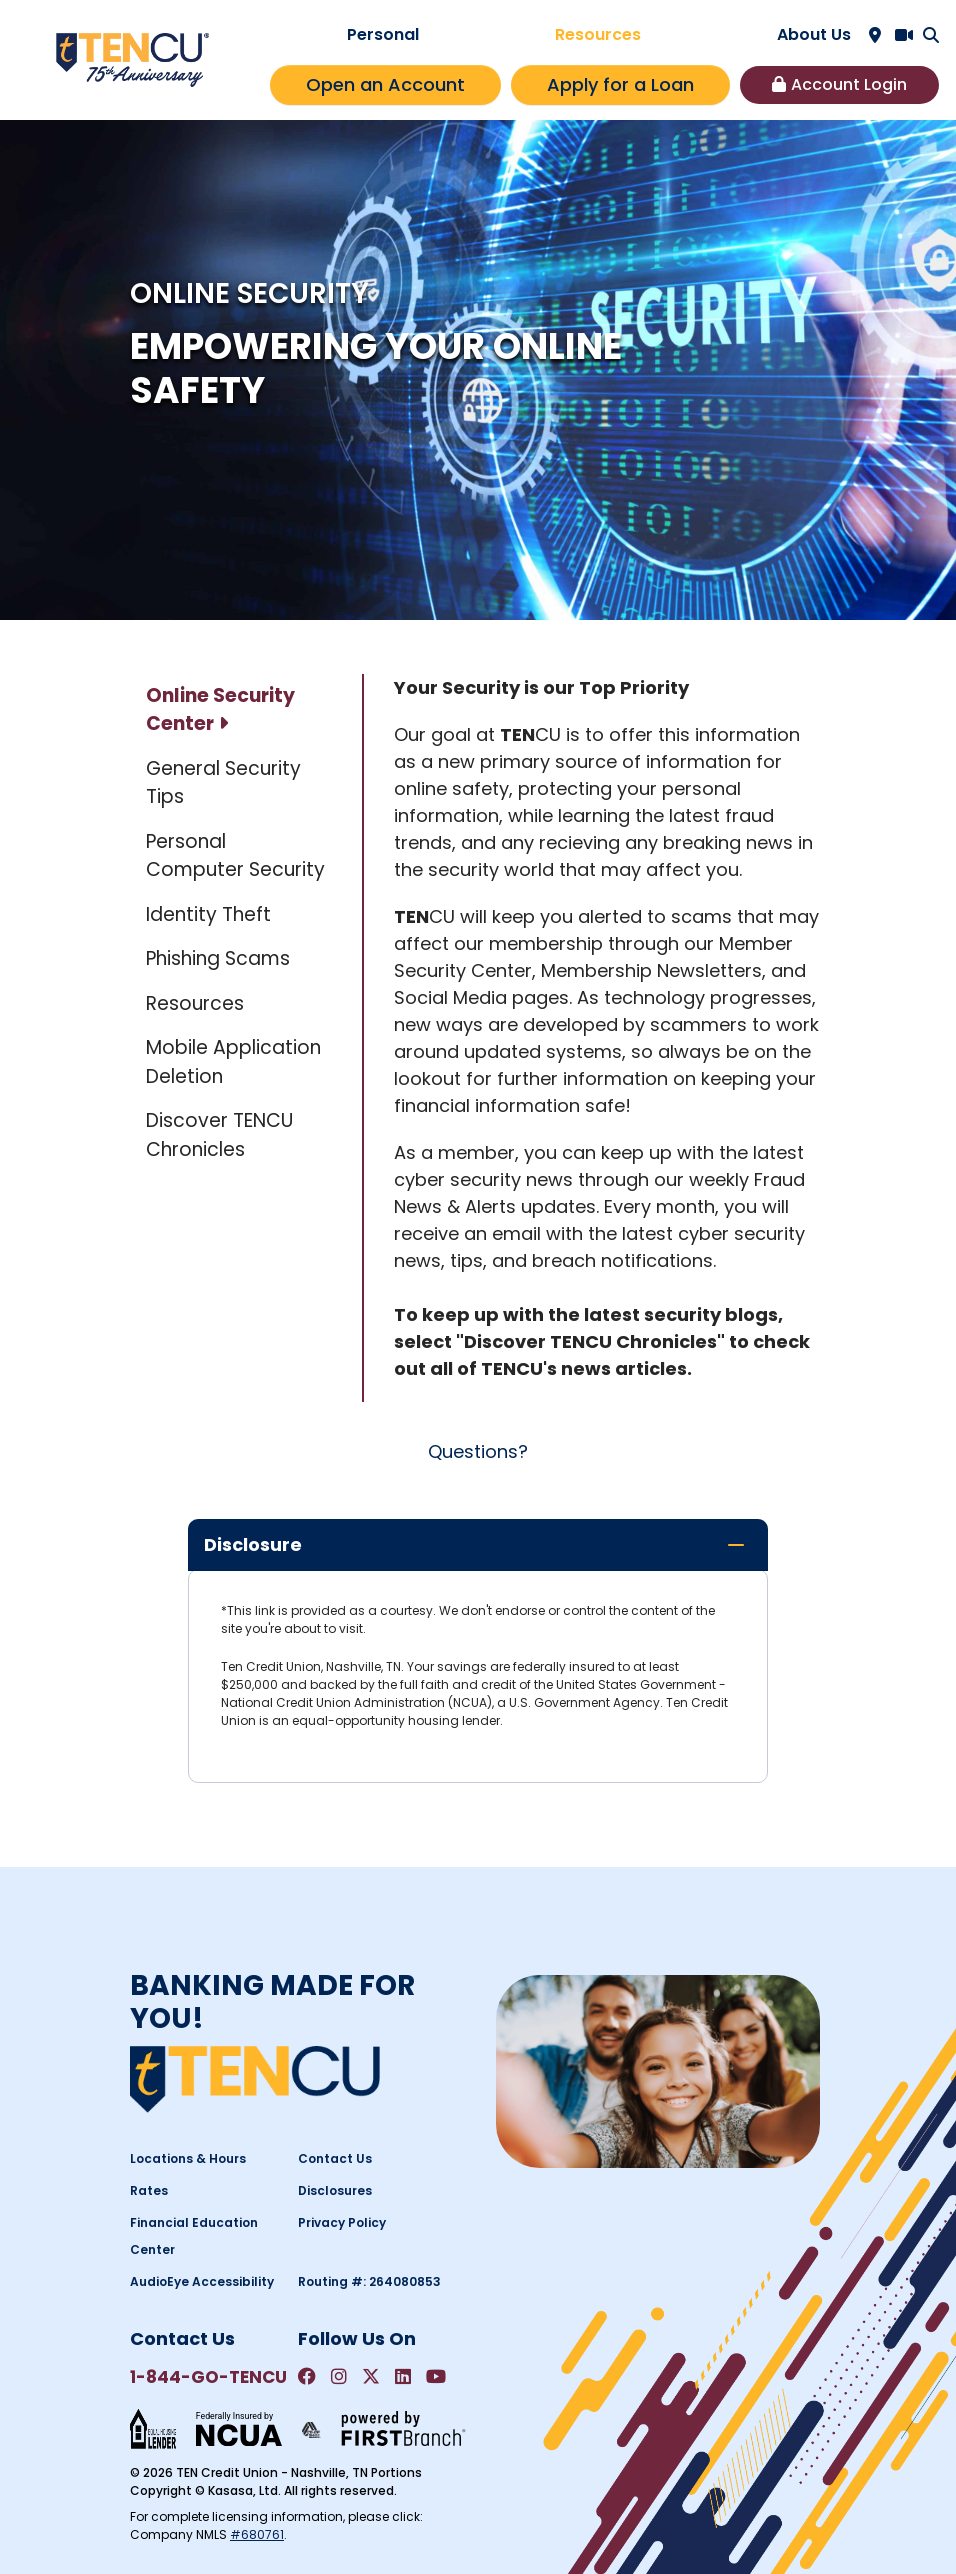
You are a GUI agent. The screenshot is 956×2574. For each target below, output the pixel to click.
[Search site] (931, 35)
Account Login (849, 84)
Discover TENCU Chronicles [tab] (219, 1135)
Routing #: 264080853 (369, 2281)
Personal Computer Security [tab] (235, 856)
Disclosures (335, 2190)
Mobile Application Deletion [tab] (233, 1062)
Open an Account (385, 84)
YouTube (436, 2376)
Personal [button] (383, 34)
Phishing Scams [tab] (218, 958)
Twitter (371, 2376)
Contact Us (335, 2158)
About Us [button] (814, 34)
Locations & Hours (188, 2158)
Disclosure (253, 1544)
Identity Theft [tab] (208, 914)
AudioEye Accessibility (202, 2281)
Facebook (307, 2376)
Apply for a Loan (620, 84)
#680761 (257, 2534)
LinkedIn (403, 2376)
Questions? (478, 1451)
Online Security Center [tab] (220, 710)
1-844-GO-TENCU (208, 2377)
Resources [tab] (195, 1003)
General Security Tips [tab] (223, 783)
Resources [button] (598, 34)
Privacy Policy (342, 2222)
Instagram (339, 2376)
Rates (149, 2190)
